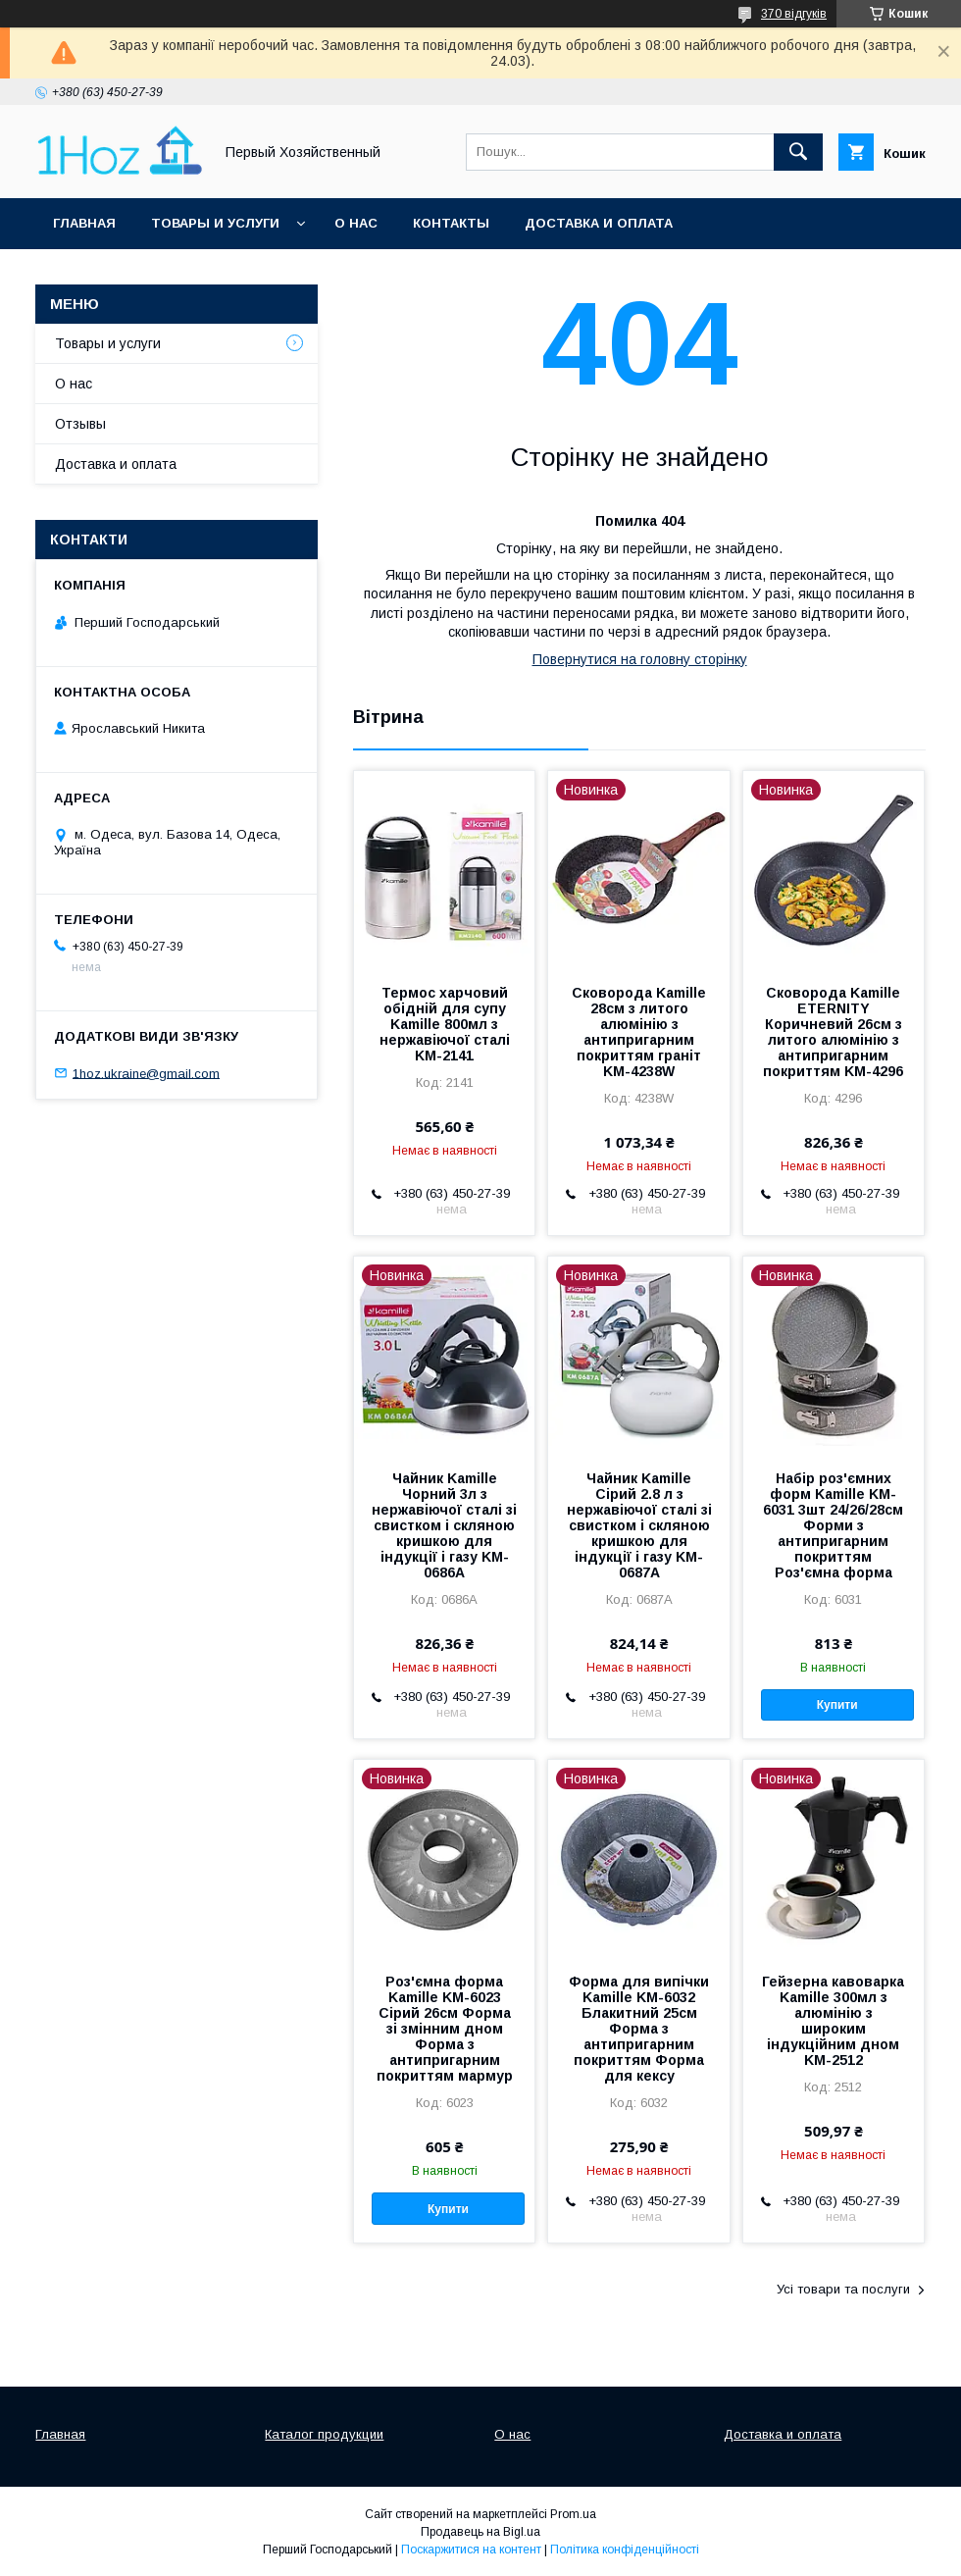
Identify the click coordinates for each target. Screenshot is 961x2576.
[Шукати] (798, 152)
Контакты (451, 223)
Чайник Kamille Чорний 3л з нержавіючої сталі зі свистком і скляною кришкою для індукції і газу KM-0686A (444, 1525)
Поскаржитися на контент (471, 2549)
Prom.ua (573, 2514)
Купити (837, 1705)
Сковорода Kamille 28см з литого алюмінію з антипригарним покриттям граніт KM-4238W (639, 1032)
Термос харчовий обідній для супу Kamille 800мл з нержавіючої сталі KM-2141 (444, 1024)
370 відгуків (794, 14)
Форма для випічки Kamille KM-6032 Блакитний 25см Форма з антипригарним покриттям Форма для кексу (639, 2029)
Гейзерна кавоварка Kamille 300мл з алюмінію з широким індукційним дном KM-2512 (833, 2021)
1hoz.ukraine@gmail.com (146, 1072)
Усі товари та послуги (843, 2289)
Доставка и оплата (599, 223)
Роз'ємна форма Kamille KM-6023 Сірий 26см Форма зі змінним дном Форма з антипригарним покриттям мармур (445, 2029)
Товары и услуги (215, 223)
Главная (84, 223)
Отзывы (80, 424)
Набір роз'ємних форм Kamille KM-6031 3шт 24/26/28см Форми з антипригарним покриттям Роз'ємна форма (833, 1525)
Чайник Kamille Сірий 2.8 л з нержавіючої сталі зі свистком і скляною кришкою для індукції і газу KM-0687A (639, 1525)
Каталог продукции (324, 2434)
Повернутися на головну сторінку (639, 659)
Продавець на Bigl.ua (480, 2532)
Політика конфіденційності (624, 2549)
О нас (356, 223)
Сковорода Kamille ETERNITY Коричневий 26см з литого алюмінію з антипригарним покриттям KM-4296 (833, 1032)
